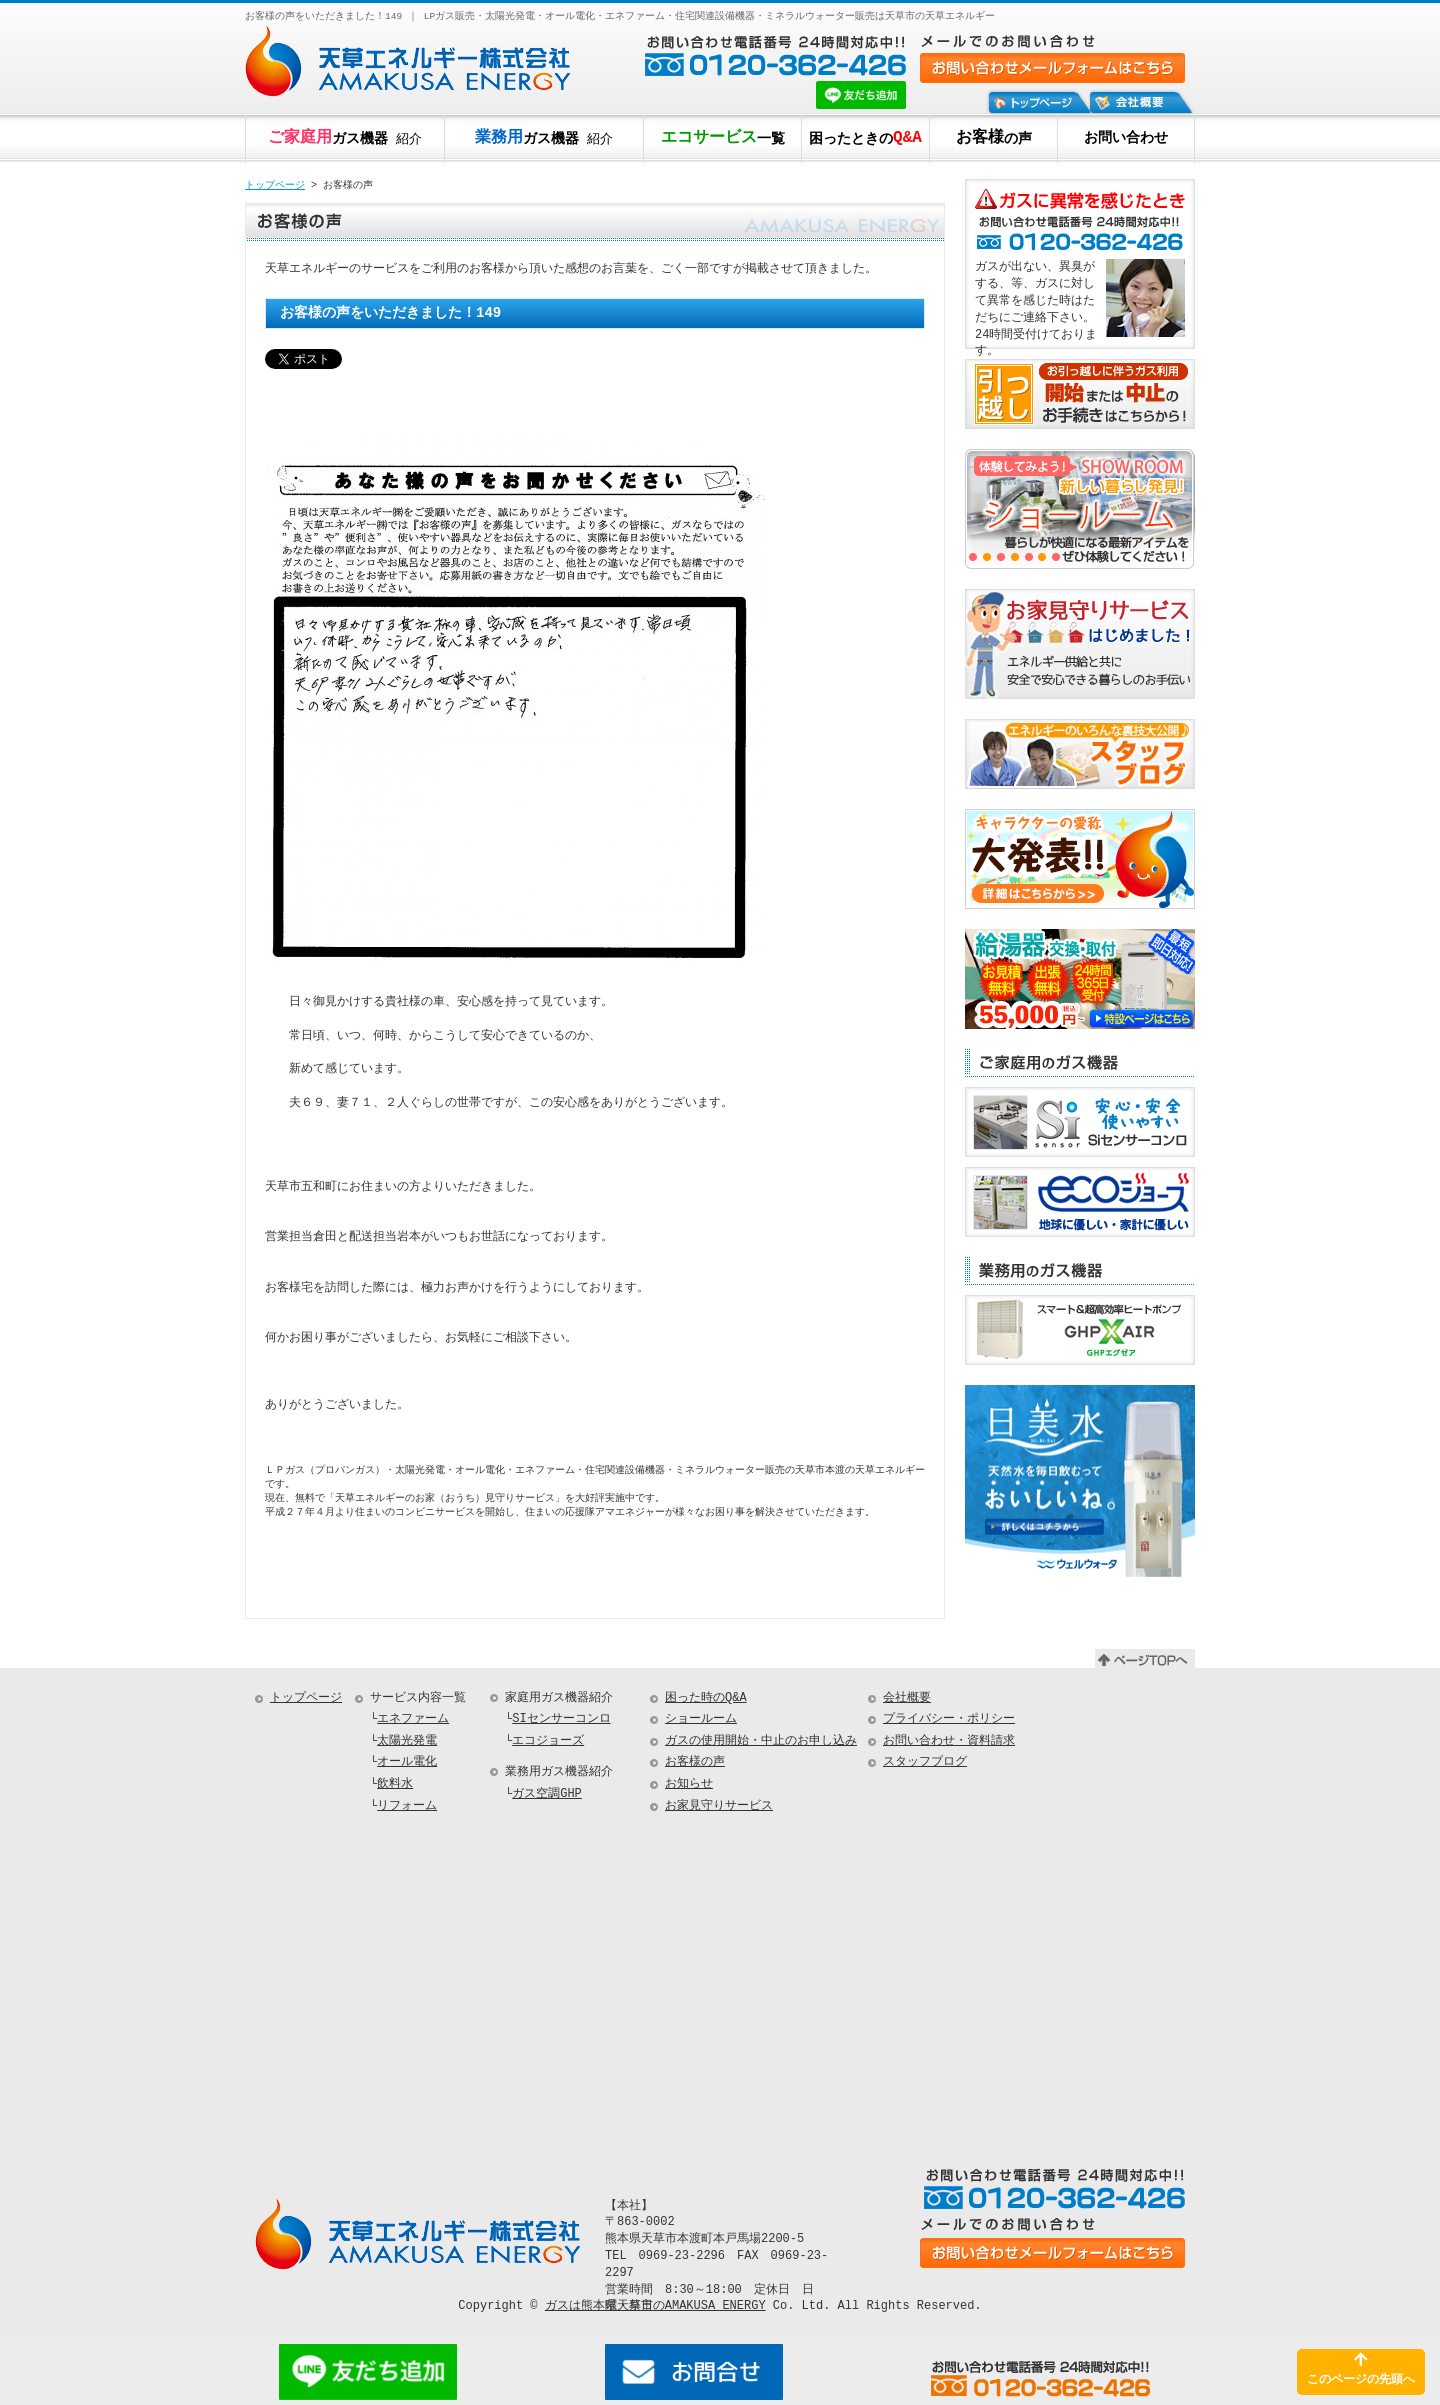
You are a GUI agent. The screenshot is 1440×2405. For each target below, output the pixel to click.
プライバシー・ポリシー (949, 1722)
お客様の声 (695, 1765)
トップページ (275, 186)
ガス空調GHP (547, 1797)
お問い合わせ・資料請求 (949, 1744)
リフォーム (407, 1809)
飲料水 (395, 1787)
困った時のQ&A (706, 1701)
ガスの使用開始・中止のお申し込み (761, 1744)
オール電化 (407, 1765)
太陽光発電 (407, 1744)
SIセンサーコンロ (561, 1722)
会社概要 (907, 1701)
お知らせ (689, 1787)
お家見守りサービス (719, 1809)
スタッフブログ (925, 1765)
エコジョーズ (548, 1744)
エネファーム (413, 1722)
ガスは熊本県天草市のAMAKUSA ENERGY (655, 2308)
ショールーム (701, 1722)
